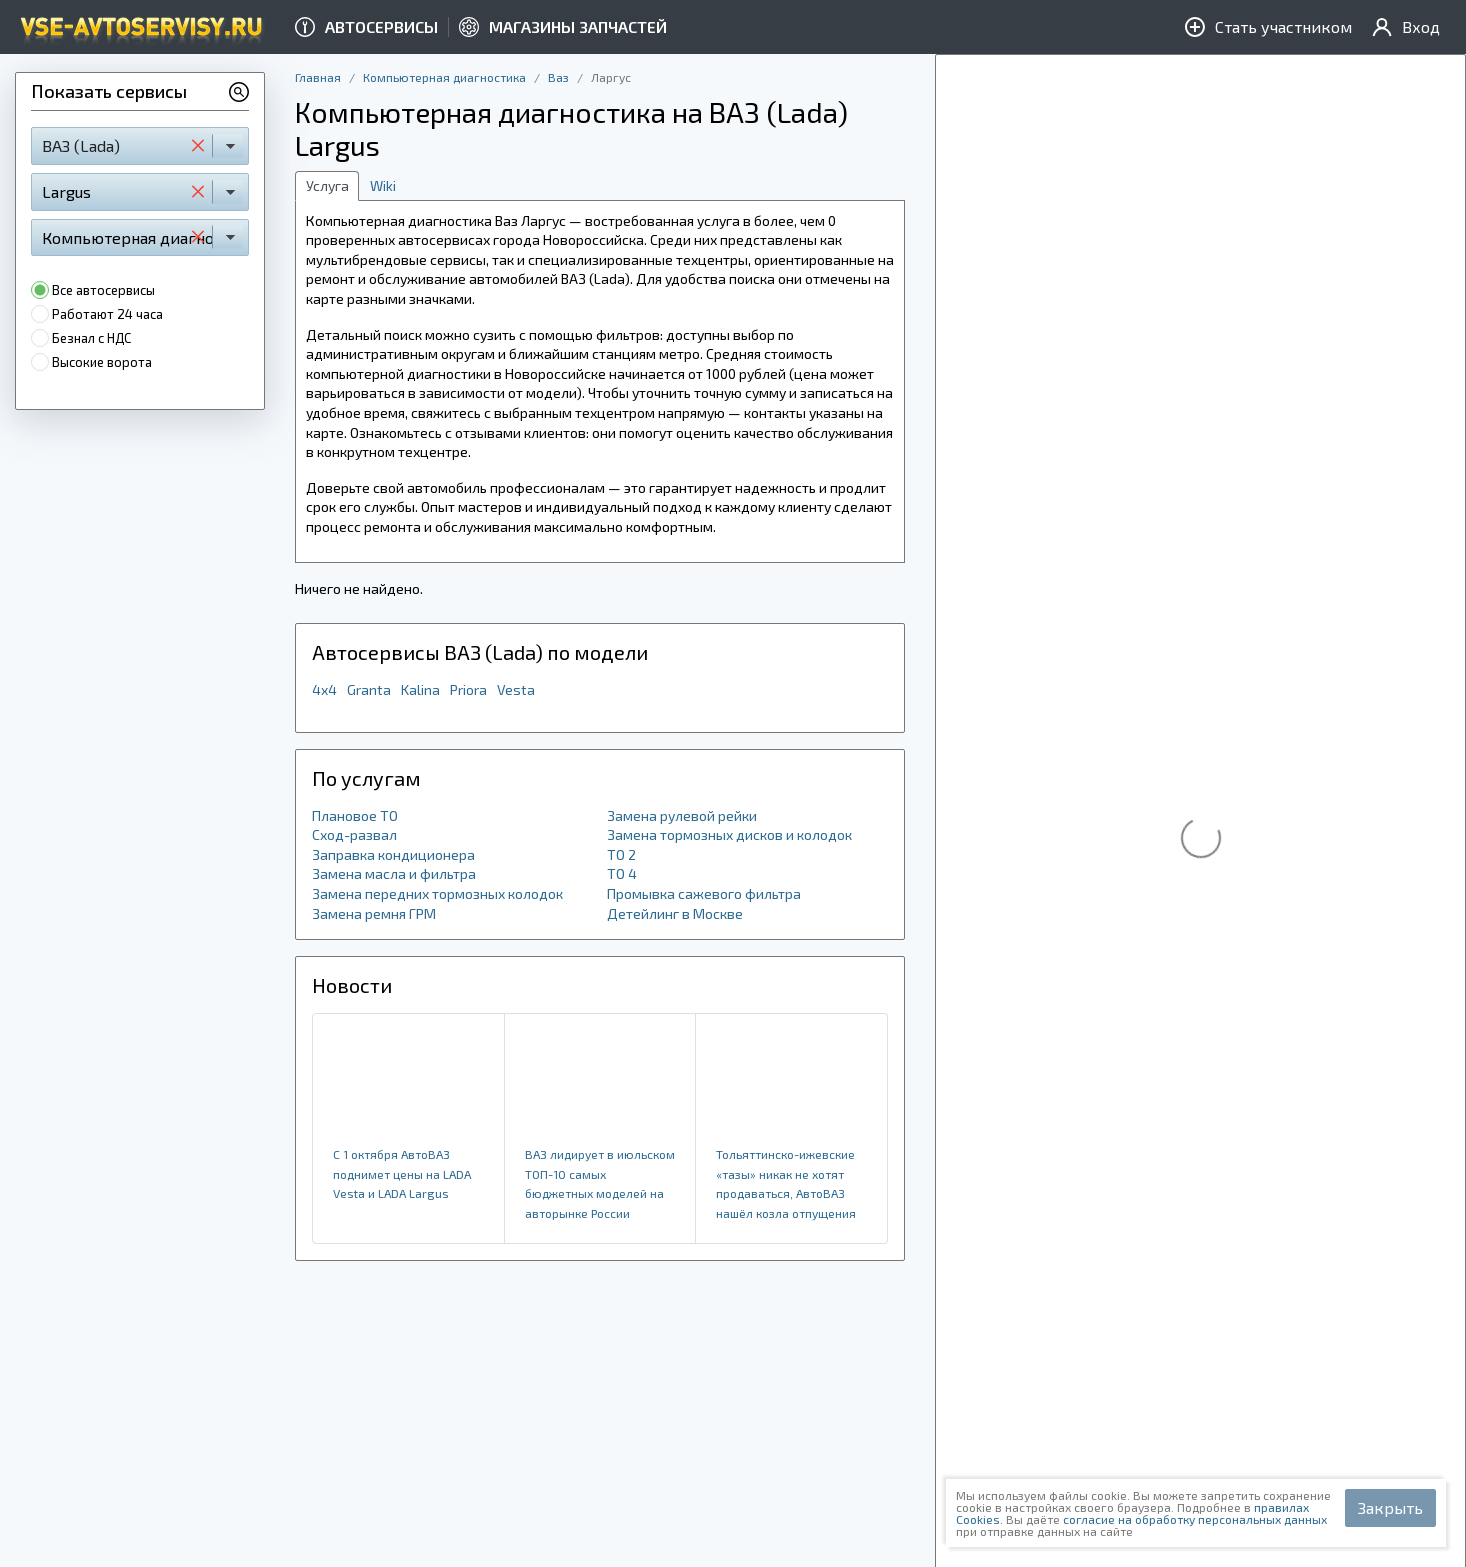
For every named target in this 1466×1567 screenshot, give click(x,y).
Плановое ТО (355, 815)
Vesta (516, 689)
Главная (318, 77)
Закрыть (1390, 1507)
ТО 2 (621, 854)
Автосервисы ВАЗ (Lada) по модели (480, 652)
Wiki (383, 185)
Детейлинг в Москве (675, 913)
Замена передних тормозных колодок (437, 893)
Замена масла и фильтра (394, 873)
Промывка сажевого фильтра (704, 893)
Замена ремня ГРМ (374, 913)
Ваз (558, 77)
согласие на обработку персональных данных (1195, 1519)
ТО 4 (622, 873)
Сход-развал (354, 834)
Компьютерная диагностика (444, 77)
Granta (369, 689)
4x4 (324, 689)
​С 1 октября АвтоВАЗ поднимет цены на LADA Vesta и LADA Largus (402, 1173)
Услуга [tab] (327, 185)
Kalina (420, 689)
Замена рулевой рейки (682, 815)
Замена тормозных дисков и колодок (729, 834)
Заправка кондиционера (393, 854)
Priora (468, 689)
